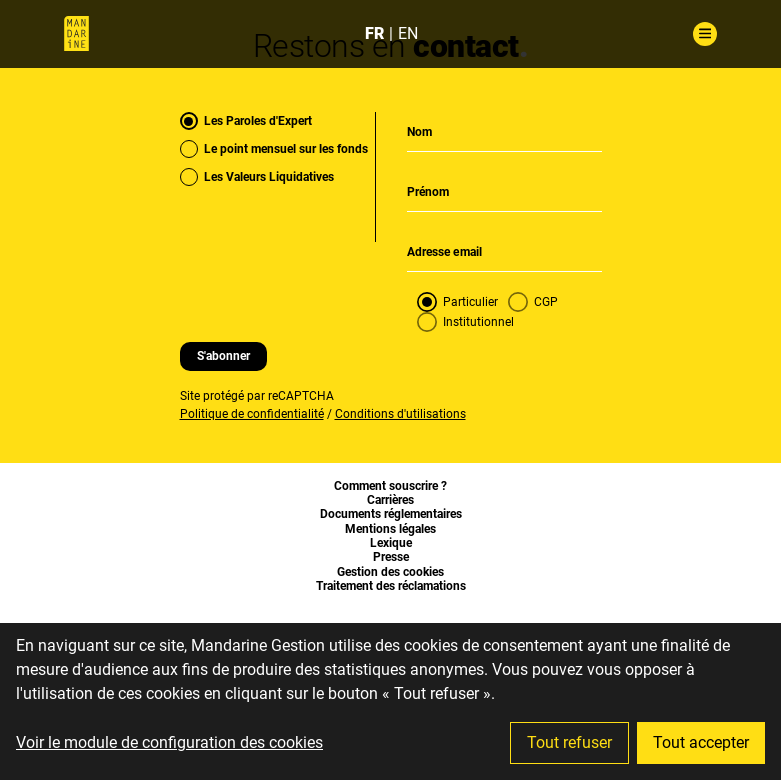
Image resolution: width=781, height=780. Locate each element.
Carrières (390, 500)
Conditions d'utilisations (400, 414)
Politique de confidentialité (252, 414)
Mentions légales (390, 529)
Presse (391, 557)
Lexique (391, 543)
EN (408, 33)
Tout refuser (569, 742)
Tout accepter (701, 742)
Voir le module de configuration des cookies (169, 742)
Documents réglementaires (391, 514)
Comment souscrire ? (390, 486)
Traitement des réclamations (391, 586)
